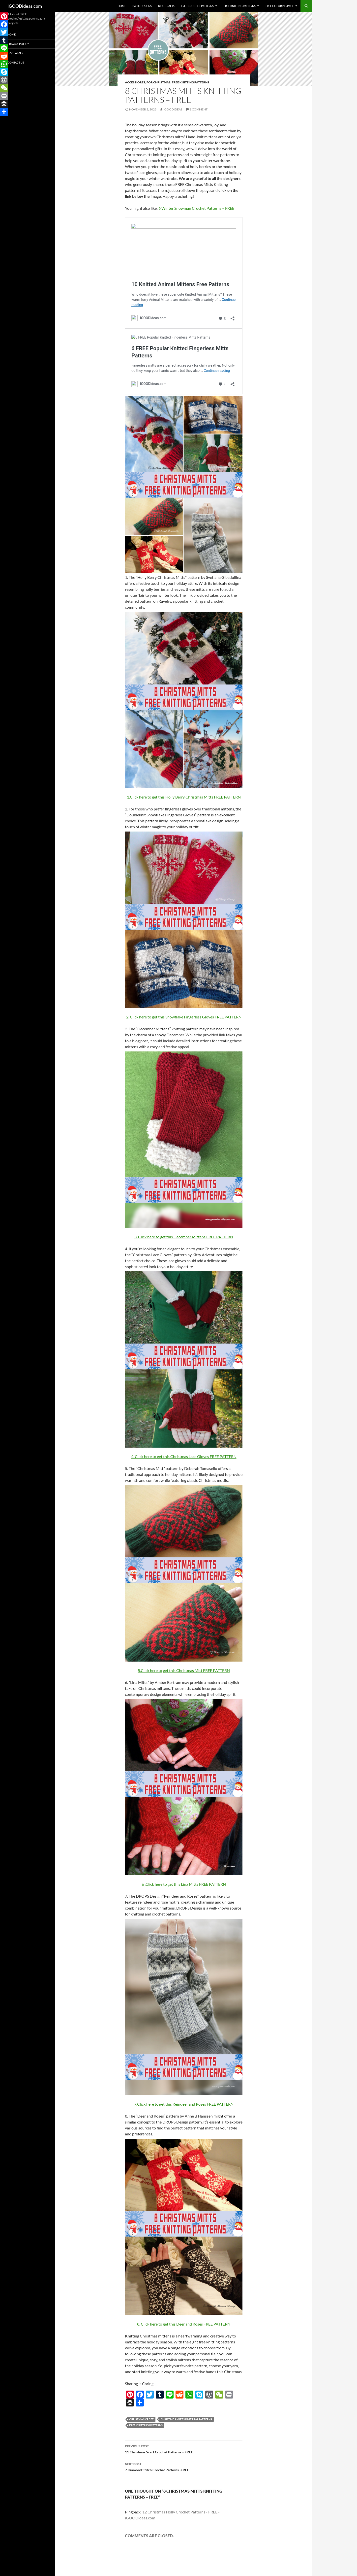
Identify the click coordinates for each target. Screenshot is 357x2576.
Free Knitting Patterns (240, 5)
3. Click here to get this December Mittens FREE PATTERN (183, 1236)
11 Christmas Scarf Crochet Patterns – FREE (183, 2448)
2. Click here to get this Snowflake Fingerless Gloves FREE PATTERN (183, 1016)
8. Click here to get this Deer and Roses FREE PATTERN (183, 2324)
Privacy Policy (18, 43)
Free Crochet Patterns (197, 5)
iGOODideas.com (24, 6)
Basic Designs (142, 5)
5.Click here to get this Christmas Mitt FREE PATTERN (184, 1670)
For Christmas (159, 82)
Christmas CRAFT (141, 2419)
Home (122, 5)
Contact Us (15, 62)
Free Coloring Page (280, 5)
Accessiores (135, 82)
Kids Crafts (166, 5)
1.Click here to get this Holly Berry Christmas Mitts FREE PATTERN (184, 797)
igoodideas (172, 109)
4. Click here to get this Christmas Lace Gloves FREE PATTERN (184, 1456)
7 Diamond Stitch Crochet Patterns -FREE (183, 2466)
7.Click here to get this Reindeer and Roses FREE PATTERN (184, 2104)
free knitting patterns (146, 2425)
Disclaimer (15, 53)
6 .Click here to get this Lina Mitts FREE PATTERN (184, 1884)
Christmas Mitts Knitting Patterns (186, 2419)
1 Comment (199, 109)
